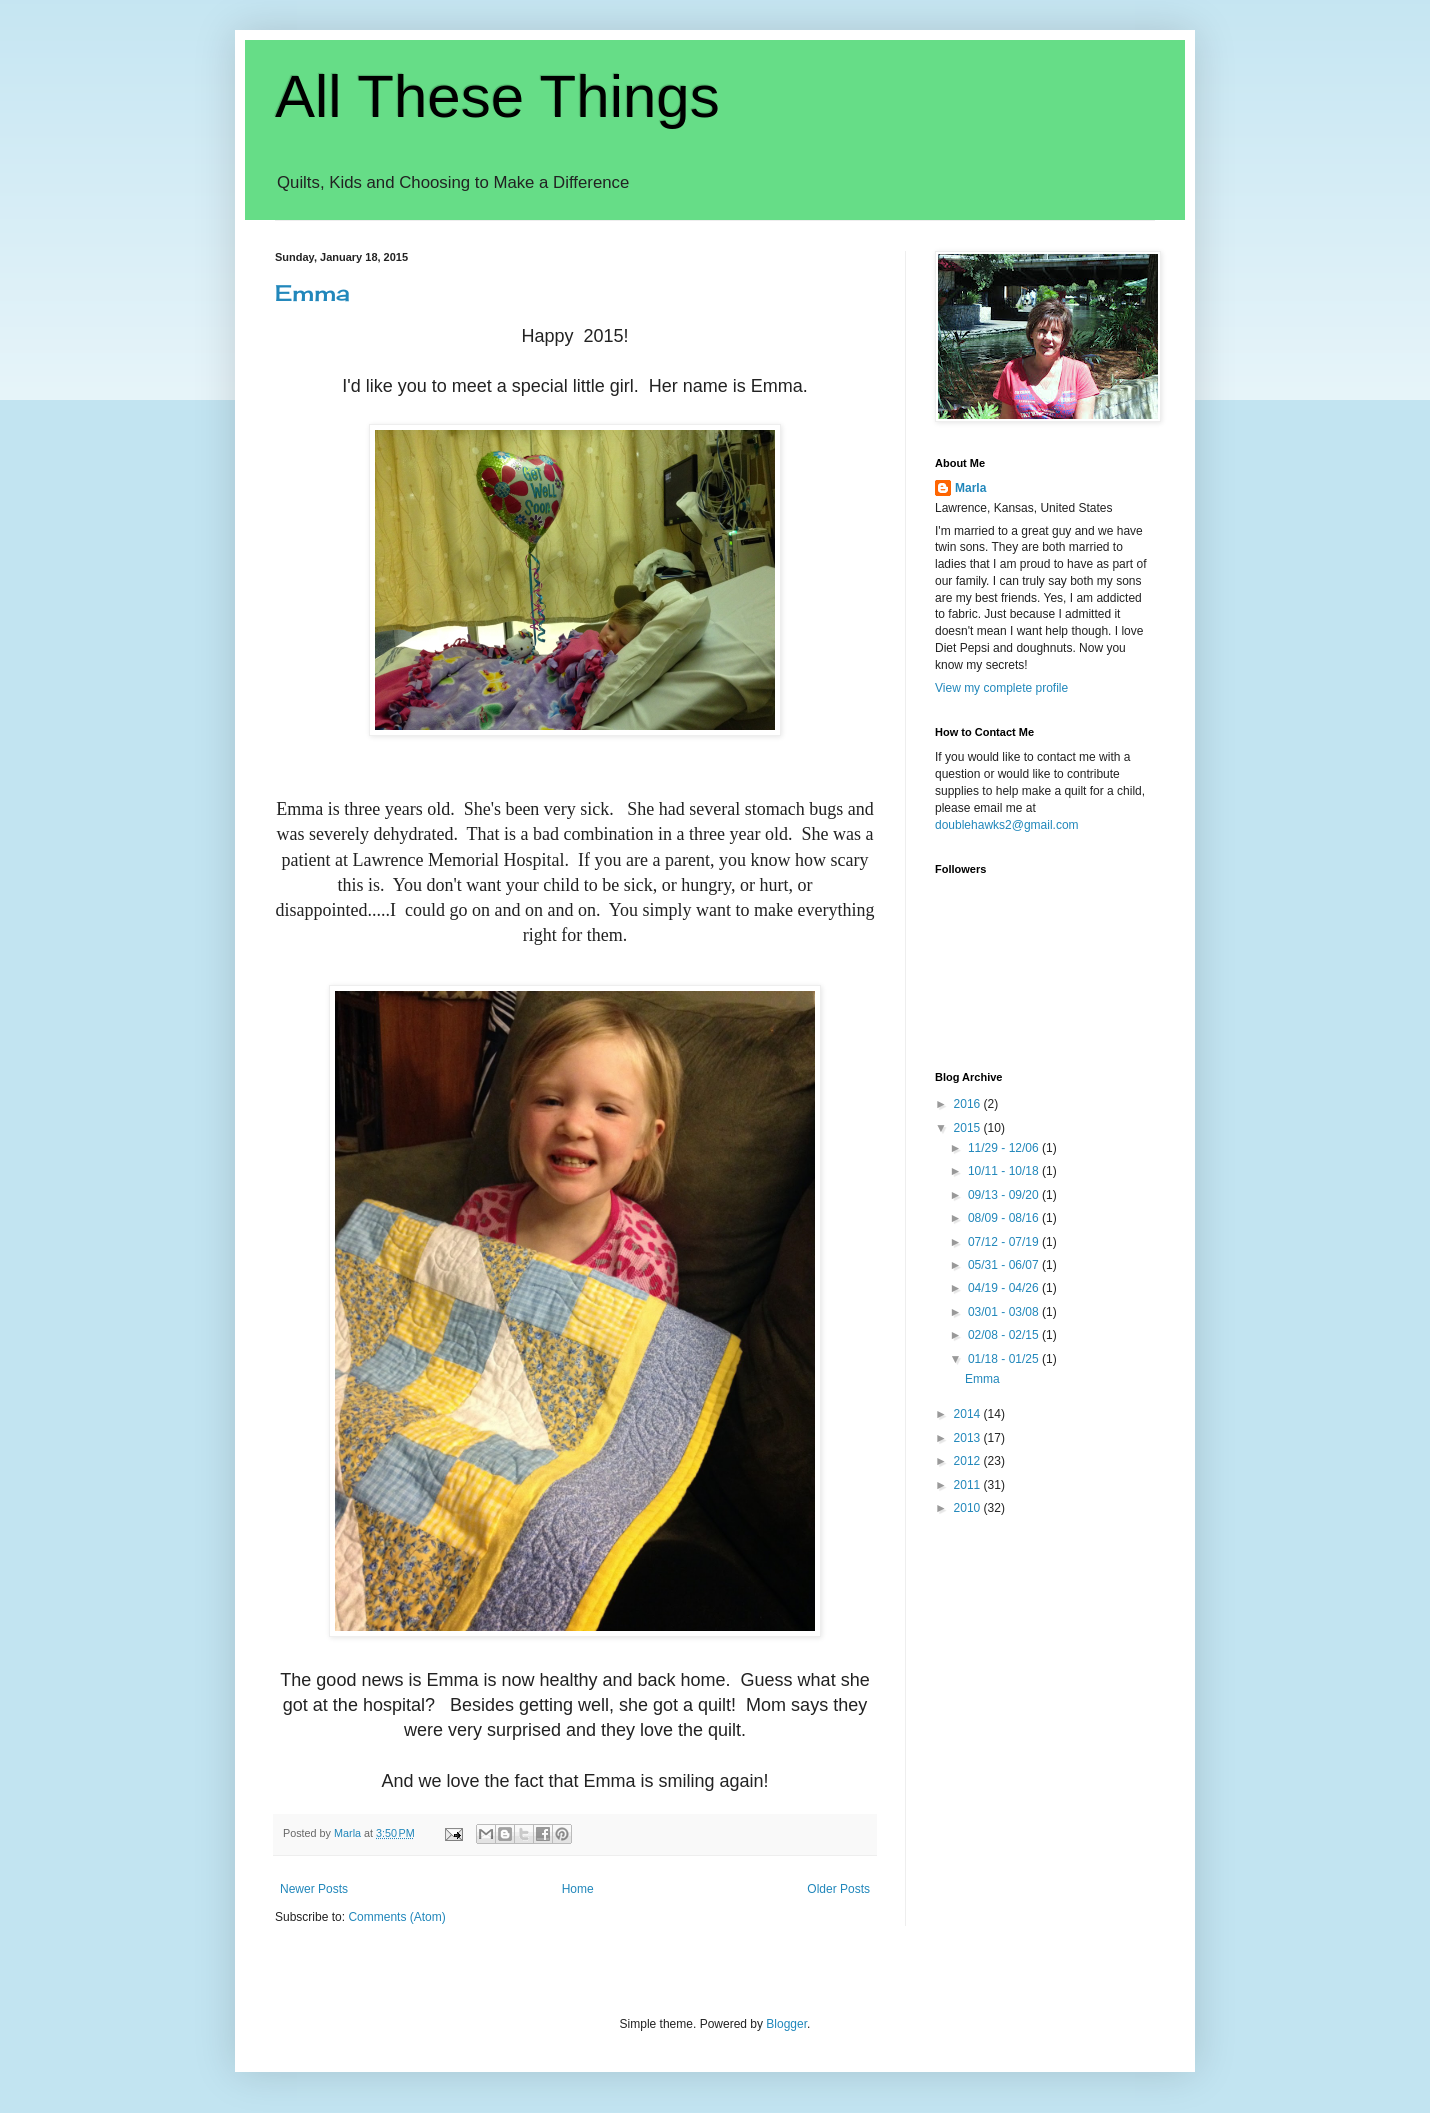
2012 (969, 1461)
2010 (969, 1508)
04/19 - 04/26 (1005, 1288)
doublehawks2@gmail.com (1007, 825)
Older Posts (838, 1889)
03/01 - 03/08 (1005, 1312)
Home (578, 1889)
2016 (969, 1104)
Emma (312, 292)
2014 (969, 1414)
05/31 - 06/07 (1005, 1265)
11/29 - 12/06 (1005, 1148)
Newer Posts (314, 1889)
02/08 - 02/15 (1005, 1335)
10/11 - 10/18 (1005, 1171)
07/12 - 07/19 (1005, 1242)
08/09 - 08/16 (1005, 1218)
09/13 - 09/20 (1005, 1195)
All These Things (497, 96)
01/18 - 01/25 (1005, 1359)
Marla (970, 488)
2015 (969, 1128)
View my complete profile (1001, 688)
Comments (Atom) (396, 1917)
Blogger (786, 2024)
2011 (969, 1485)
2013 (969, 1438)
